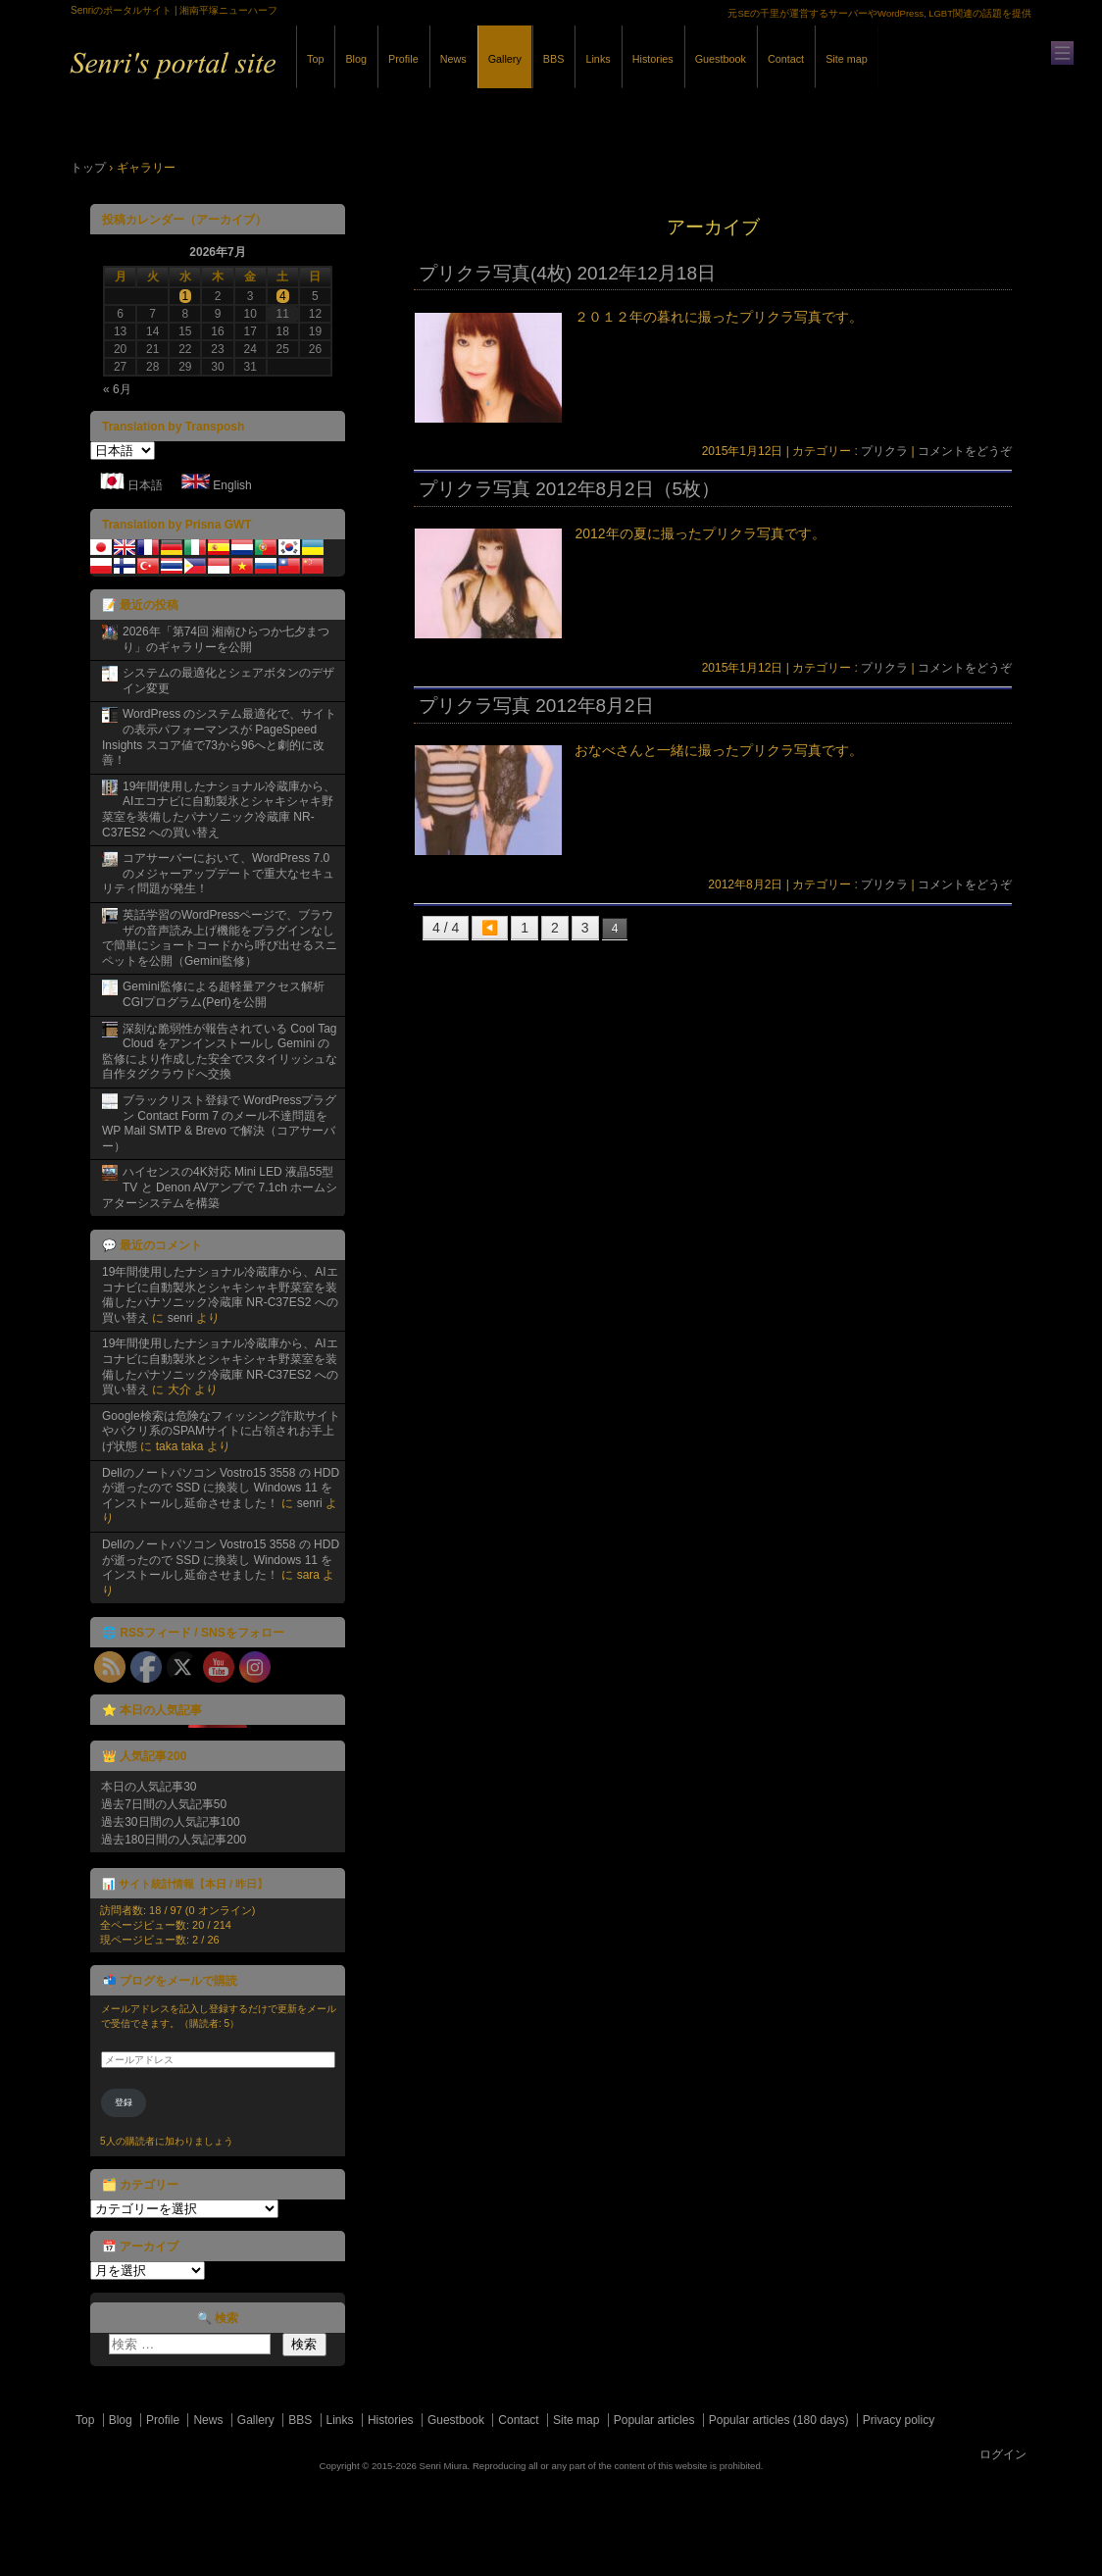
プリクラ (884, 451)
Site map (847, 59)
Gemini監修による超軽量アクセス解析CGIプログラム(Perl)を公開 (224, 994)
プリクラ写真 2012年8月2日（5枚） (569, 489)
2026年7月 (217, 252)
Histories (653, 59)
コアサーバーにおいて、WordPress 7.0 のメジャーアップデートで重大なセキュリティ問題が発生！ (218, 873)
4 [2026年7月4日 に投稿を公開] (282, 296)
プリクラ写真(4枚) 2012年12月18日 (567, 273)
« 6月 (117, 389)
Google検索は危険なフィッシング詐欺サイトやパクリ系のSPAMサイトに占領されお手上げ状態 (221, 1431)
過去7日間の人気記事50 (163, 1804)
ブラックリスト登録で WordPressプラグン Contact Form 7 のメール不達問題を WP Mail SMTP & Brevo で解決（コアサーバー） (219, 1123)
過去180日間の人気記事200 (173, 1839)
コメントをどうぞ (965, 451)
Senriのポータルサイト (286, 77)
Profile (403, 59)
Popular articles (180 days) (779, 2420)
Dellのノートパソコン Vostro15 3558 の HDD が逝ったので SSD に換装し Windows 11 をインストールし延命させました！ (220, 1488)
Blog (356, 59)
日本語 (145, 485)
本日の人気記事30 (148, 1786)
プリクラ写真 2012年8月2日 (536, 705)
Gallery (505, 59)
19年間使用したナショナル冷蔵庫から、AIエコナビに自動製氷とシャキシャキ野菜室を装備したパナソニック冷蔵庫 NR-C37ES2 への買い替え (218, 809)
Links (597, 59)
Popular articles (654, 2420)
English (232, 485)
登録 (123, 2102)
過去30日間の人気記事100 (170, 1822)
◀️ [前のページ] (489, 927)
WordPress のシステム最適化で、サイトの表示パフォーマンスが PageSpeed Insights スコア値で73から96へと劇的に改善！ (219, 737)
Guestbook (720, 59)
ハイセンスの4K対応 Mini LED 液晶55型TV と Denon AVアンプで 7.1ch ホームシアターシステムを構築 (219, 1187)
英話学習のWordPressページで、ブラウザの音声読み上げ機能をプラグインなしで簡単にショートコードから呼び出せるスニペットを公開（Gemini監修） (219, 938)
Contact (786, 59)
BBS (554, 59)
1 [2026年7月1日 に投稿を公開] (185, 296)
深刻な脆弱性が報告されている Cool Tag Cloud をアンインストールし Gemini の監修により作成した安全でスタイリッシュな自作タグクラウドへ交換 (219, 1052)
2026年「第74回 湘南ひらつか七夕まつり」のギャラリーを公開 (226, 639)
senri (180, 1318)
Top (315, 59)
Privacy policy (898, 2420)
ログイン (1003, 2454)
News (453, 59)
